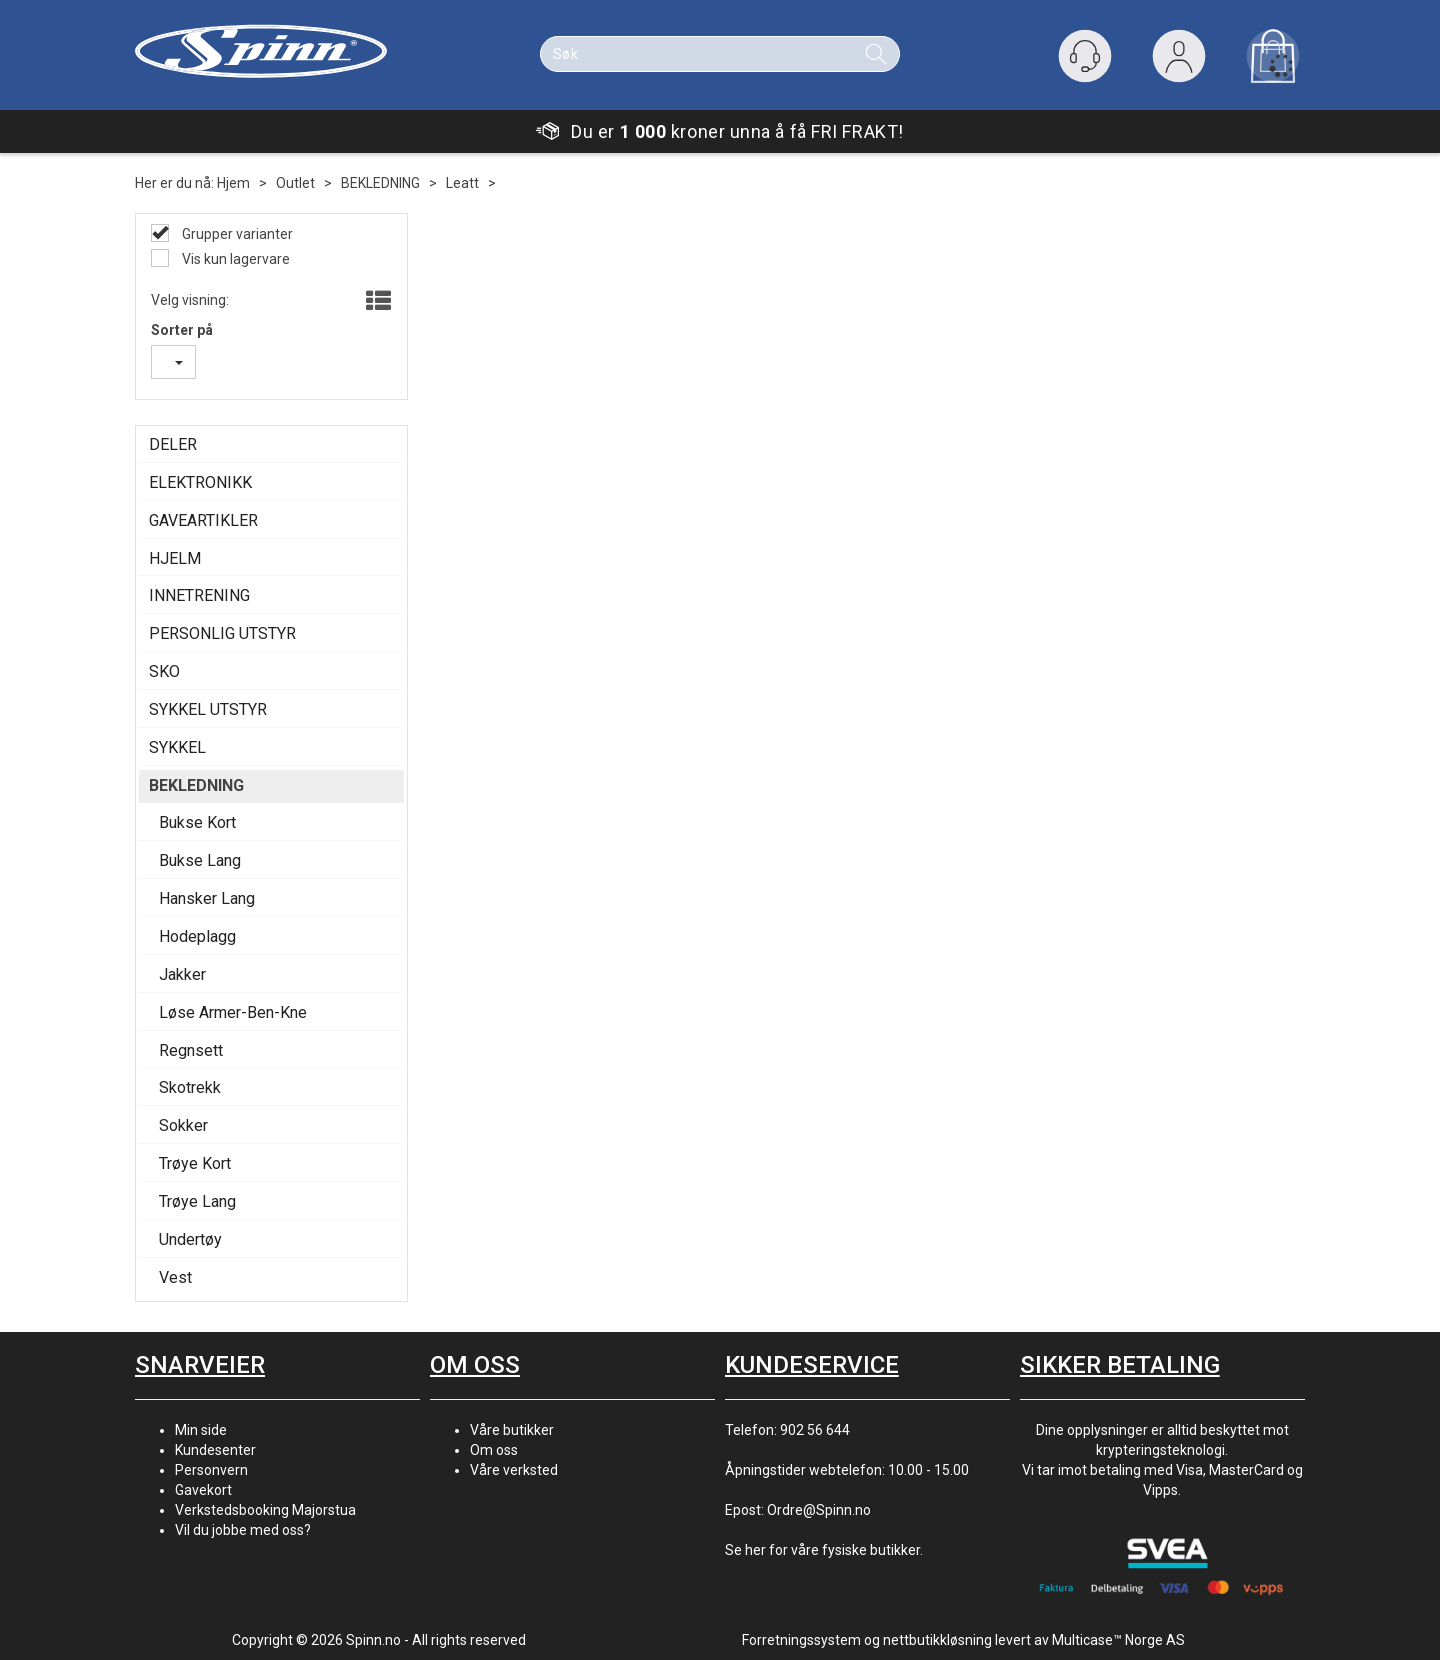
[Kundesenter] (1085, 56)
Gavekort (203, 1490)
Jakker (182, 974)
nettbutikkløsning (937, 1640)
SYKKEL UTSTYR (208, 709)
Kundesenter (215, 1450)
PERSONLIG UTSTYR (222, 633)
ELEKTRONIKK (200, 482)
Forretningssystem (801, 1640)
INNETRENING (199, 595)
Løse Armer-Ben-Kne (233, 1012)
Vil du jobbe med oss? (243, 1530)
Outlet (295, 183)
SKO (164, 671)
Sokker (183, 1125)
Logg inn (1179, 60)
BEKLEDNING (380, 183)
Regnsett (191, 1050)
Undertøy (190, 1239)
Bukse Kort (197, 822)
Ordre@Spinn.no (819, 1510)
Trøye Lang (197, 1201)
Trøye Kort (195, 1163)
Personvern (211, 1470)
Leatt (462, 183)
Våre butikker (512, 1430)
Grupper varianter (236, 234)
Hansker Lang (207, 898)
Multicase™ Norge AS (1118, 1640)
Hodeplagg (197, 936)
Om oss (494, 1450)
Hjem (233, 183)
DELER (173, 444)
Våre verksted (514, 1470)
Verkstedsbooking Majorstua (265, 1510)
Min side (201, 1430)
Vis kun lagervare (234, 259)
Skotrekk (190, 1087)
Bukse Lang (200, 860)
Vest (175, 1277)
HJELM (175, 558)
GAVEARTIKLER (203, 520)
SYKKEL (177, 747)
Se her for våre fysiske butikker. (824, 1550)
